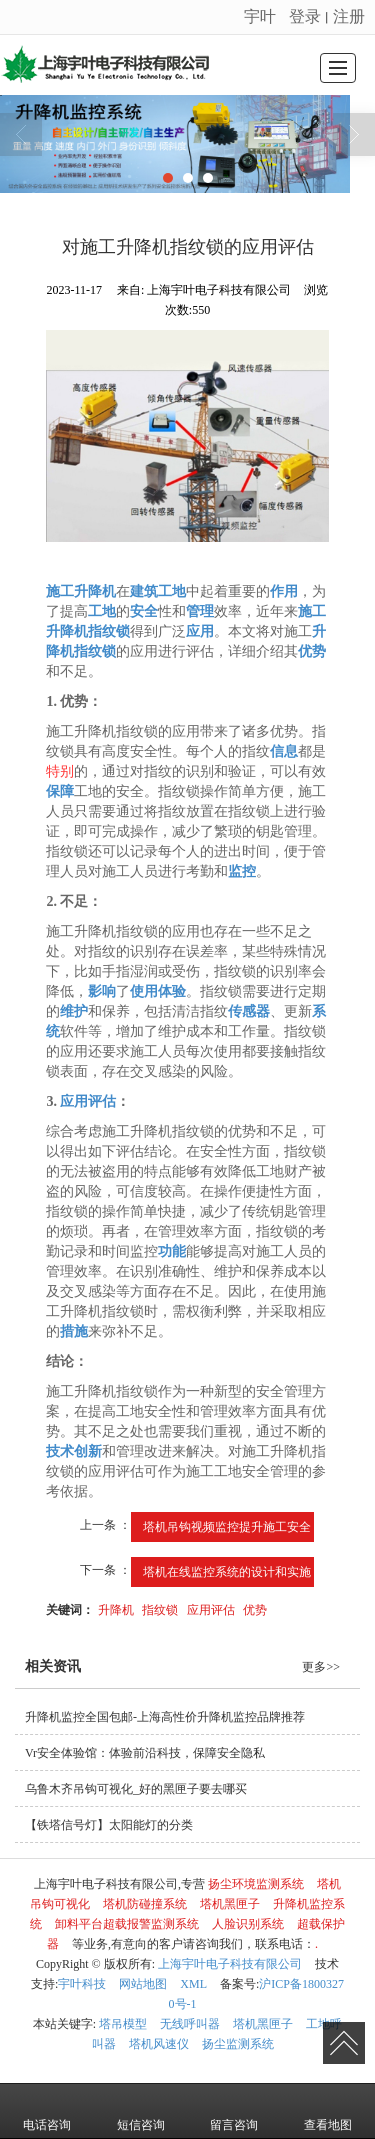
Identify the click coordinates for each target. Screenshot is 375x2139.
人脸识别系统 (248, 1924)
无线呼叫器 (190, 2024)
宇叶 (260, 16)
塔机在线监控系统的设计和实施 (227, 1572)
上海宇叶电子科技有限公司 (230, 1964)
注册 (349, 16)
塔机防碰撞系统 (145, 1904)
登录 (305, 16)
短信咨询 (141, 2111)
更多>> (321, 1667)
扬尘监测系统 (238, 2044)
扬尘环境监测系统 (256, 1884)
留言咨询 (234, 2111)
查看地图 (328, 2111)
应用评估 (211, 1610)
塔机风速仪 (159, 2044)
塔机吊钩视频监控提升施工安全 (227, 1527)
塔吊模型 (123, 2024)
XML (193, 1984)
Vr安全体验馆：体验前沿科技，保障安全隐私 (145, 1753)
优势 (255, 1610)
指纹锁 (160, 1610)
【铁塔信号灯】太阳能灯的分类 (109, 1825)
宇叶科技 (82, 1984)
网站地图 (143, 1984)
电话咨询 (47, 2111)
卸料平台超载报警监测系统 (127, 1924)
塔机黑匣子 (230, 1904)
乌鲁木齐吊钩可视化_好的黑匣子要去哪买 (136, 1789)
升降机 (116, 1610)
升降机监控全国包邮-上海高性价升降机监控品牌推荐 (165, 1717)
